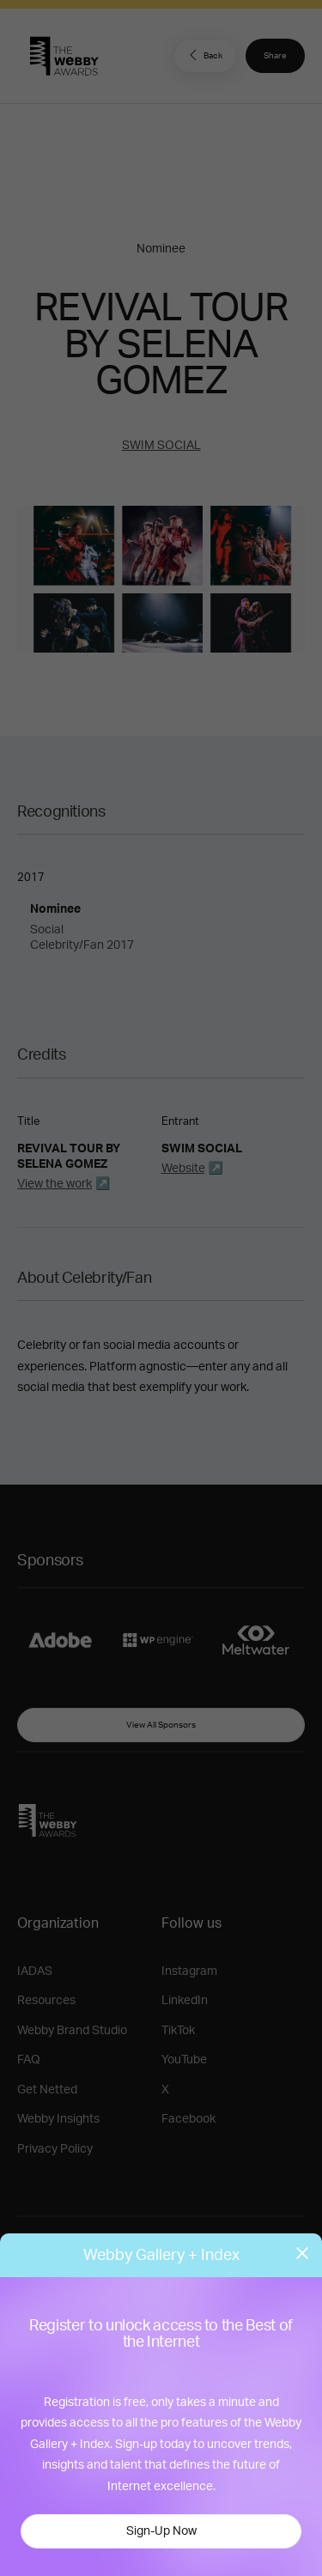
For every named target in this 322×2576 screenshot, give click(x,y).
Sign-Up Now (161, 2531)
